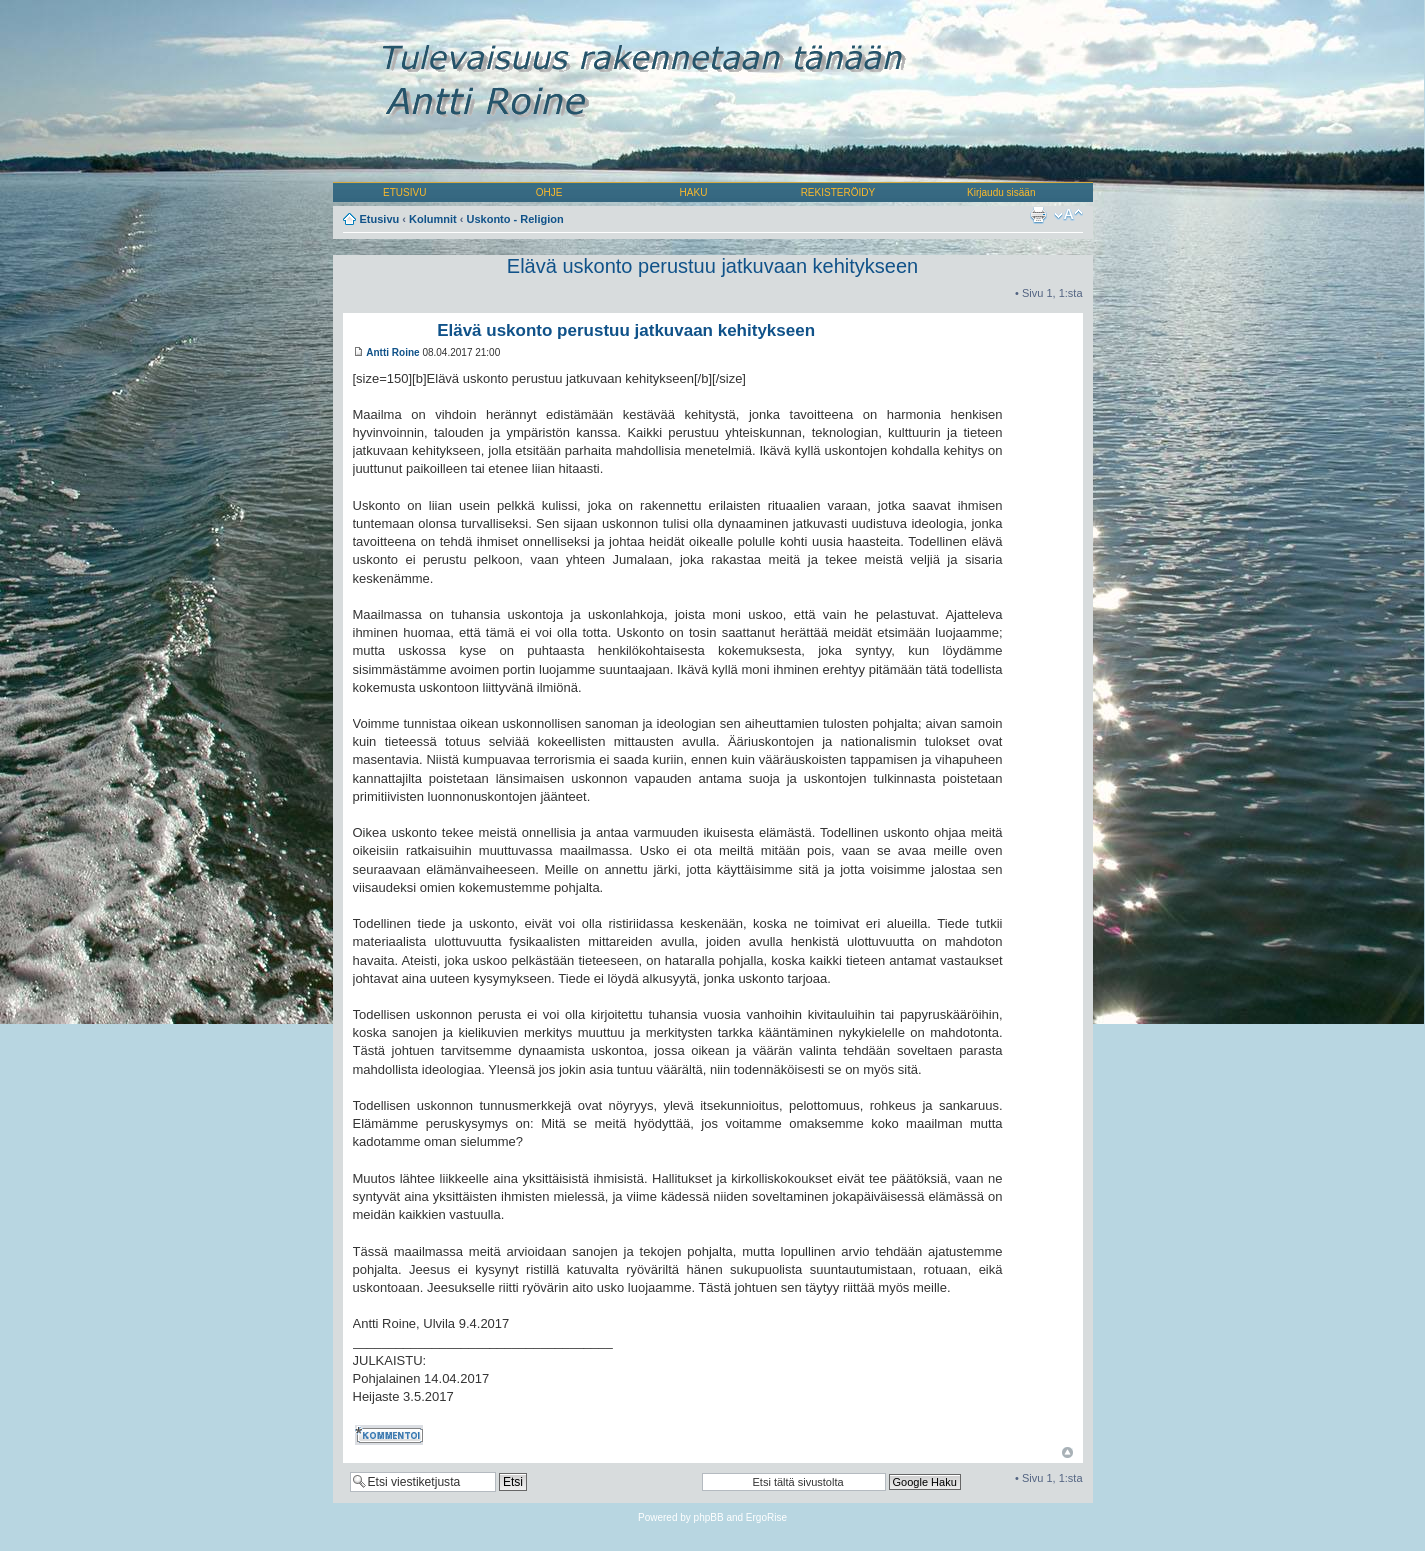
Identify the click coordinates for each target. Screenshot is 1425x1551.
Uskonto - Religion (515, 219)
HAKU (694, 192)
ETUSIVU (404, 192)
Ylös (1067, 1452)
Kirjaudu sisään (1001, 192)
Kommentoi (391, 1435)
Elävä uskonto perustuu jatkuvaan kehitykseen (712, 266)
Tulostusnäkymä (1038, 215)
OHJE (549, 192)
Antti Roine (392, 352)
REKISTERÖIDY (838, 192)
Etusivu (380, 219)
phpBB (709, 1517)
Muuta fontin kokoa (1068, 215)
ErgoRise (766, 1517)
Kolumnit (433, 219)
